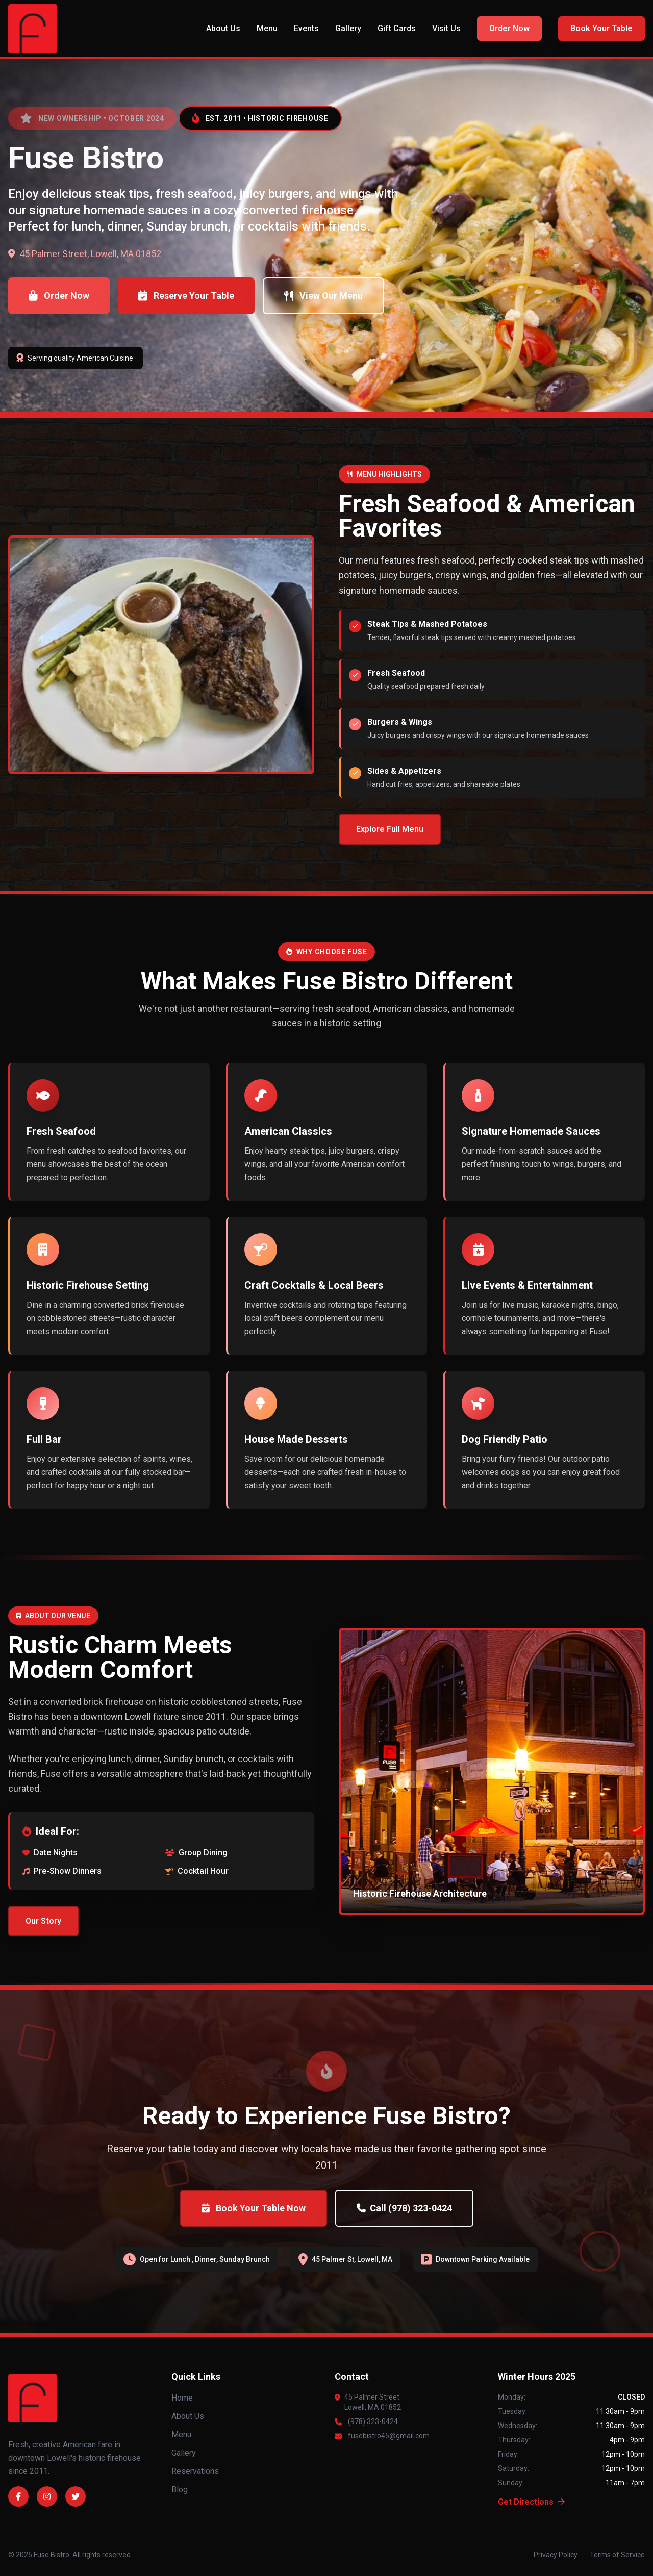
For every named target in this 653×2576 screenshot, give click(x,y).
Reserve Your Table (186, 295)
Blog (179, 2489)
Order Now (509, 28)
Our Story (43, 1921)
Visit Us (446, 28)
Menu (267, 28)
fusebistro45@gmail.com (389, 2436)
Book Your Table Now (254, 2208)
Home (182, 2398)
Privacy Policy (555, 2555)
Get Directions (531, 2502)
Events (306, 28)
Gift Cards (397, 28)
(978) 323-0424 (373, 2421)
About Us (223, 28)
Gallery (348, 28)
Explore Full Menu (389, 829)
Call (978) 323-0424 (404, 2208)
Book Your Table (601, 28)
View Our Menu (323, 295)
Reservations (195, 2471)
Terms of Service (617, 2555)
